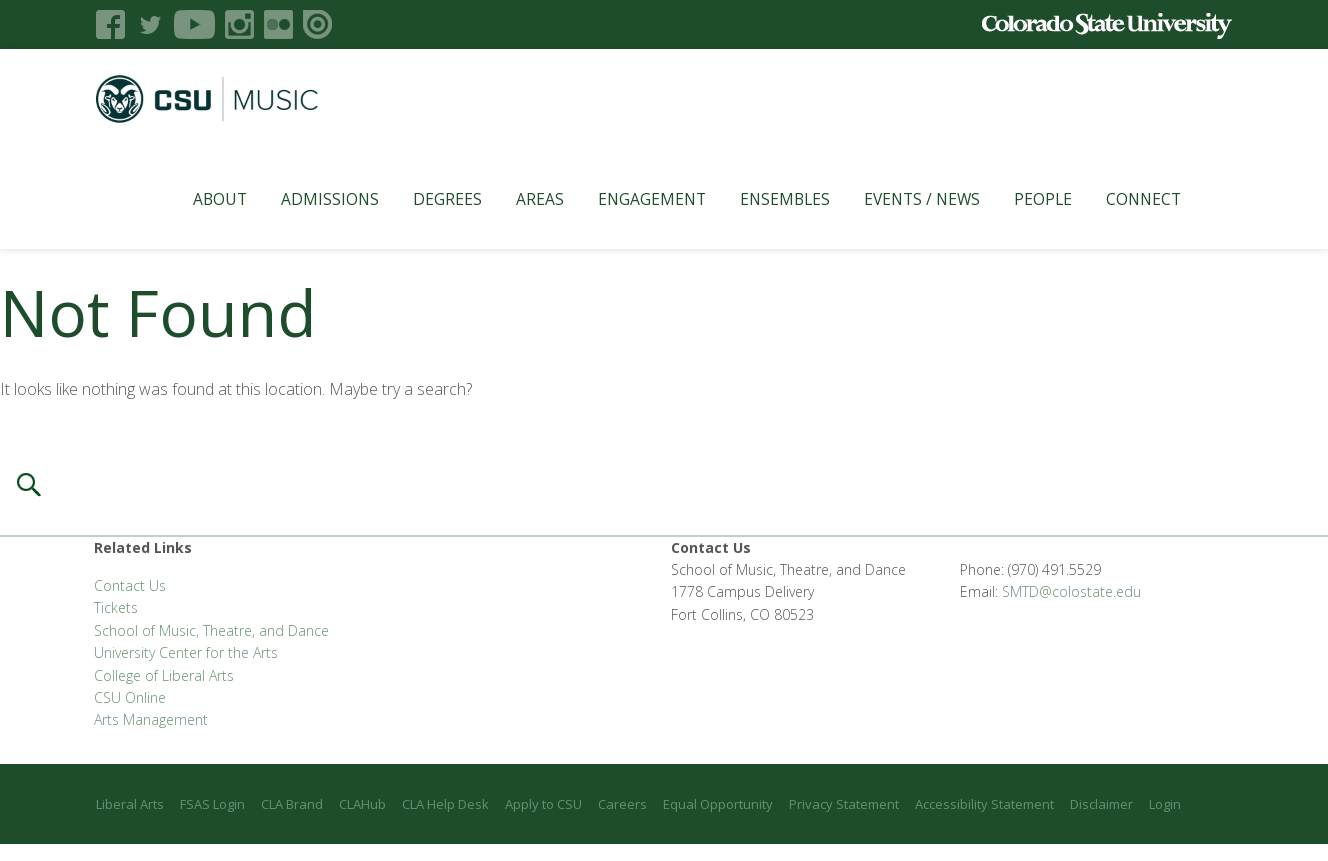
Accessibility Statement (984, 804)
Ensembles (761, 199)
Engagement (628, 199)
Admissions (306, 199)
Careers (622, 804)
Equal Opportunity (718, 804)
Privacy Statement (844, 804)
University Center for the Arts (186, 652)
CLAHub (362, 804)
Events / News (898, 199)
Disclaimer (1101, 804)
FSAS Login (212, 804)
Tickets (116, 607)
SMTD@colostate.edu (1071, 591)
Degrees (423, 199)
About (196, 199)
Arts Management (151, 719)
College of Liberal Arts (164, 675)
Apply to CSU (543, 804)
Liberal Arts (130, 804)
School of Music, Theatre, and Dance (211, 630)
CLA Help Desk (445, 804)
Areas (516, 199)
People (1019, 199)
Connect (1119, 199)
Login (1165, 804)
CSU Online (130, 697)
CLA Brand (292, 804)
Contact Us (130, 585)
